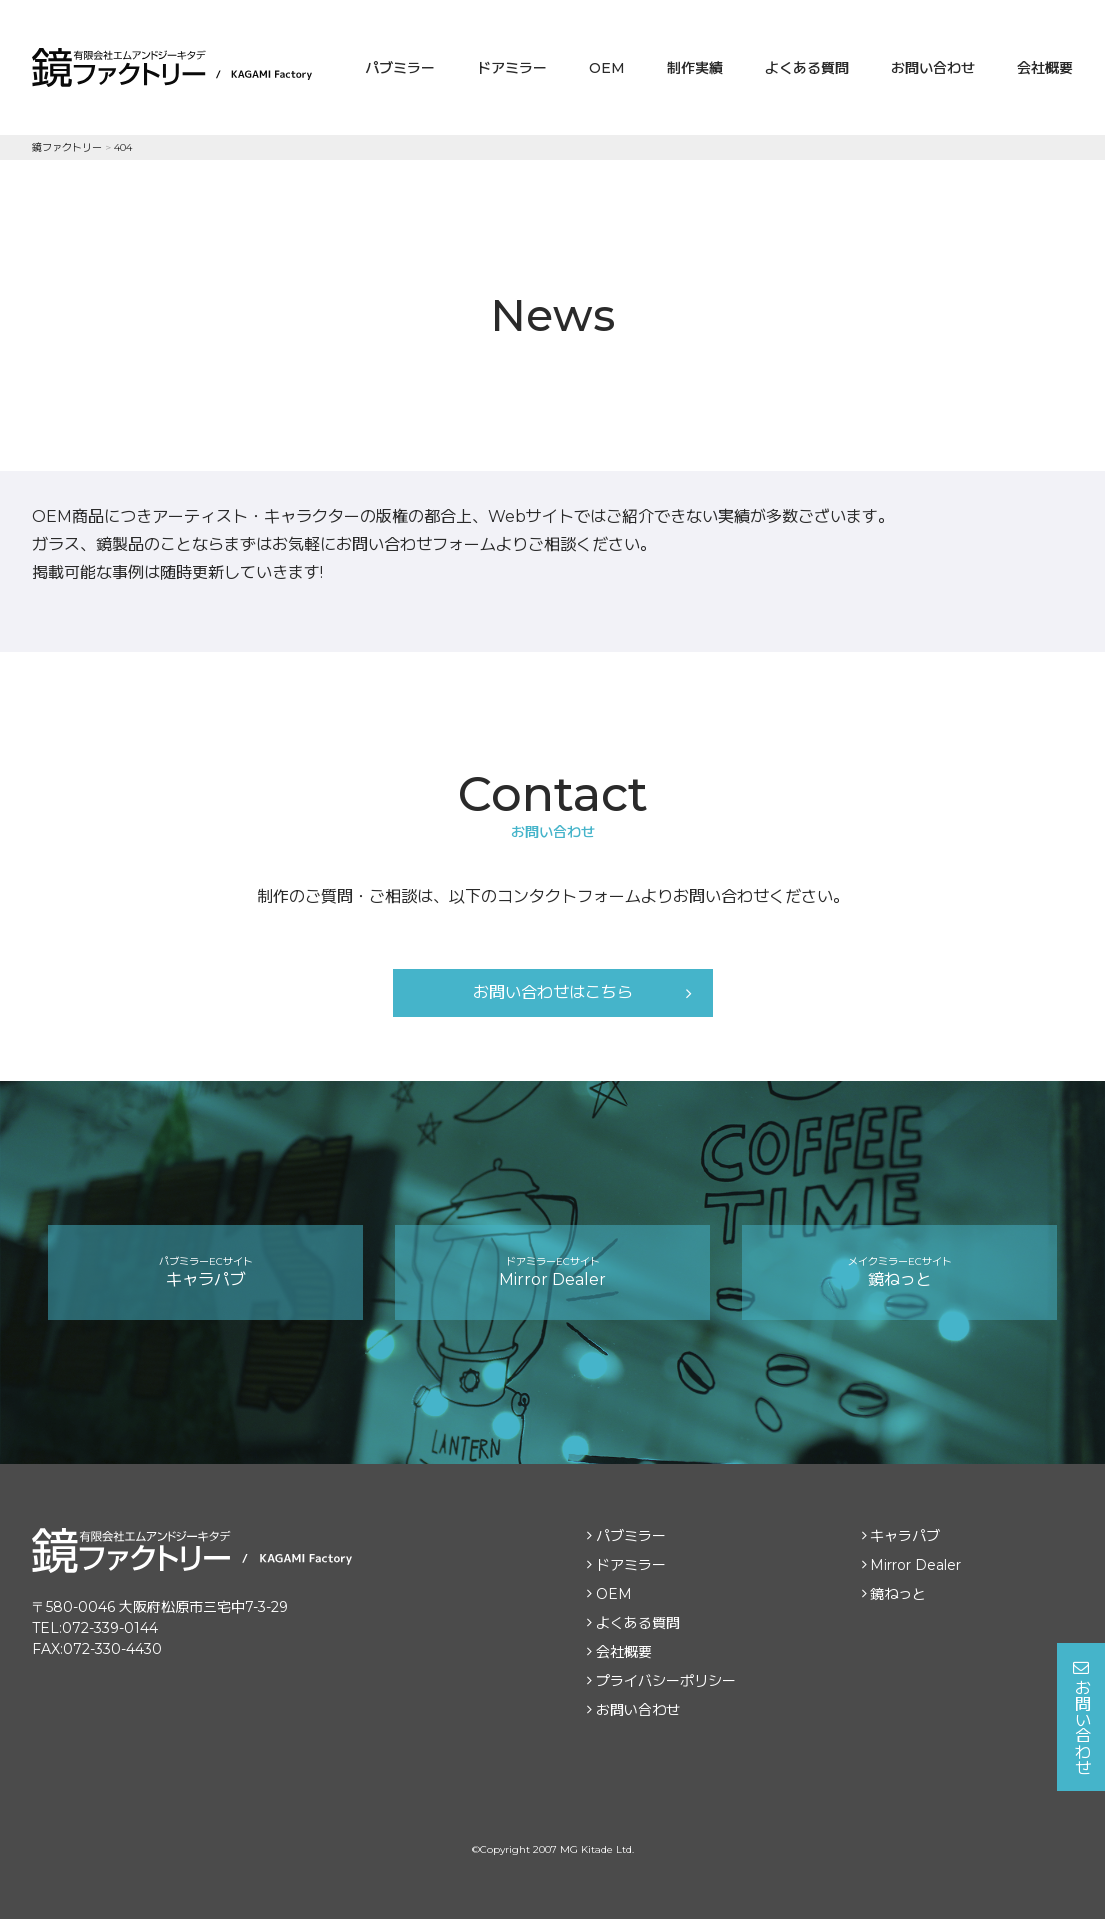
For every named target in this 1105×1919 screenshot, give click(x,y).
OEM (607, 68)
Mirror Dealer (552, 1272)
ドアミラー (512, 68)
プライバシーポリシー (666, 1681)
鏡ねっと (899, 1272)
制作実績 (695, 68)
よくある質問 (807, 68)
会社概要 (1045, 68)
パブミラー (400, 68)
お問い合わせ (933, 68)
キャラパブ (205, 1272)
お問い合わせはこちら (553, 992)
